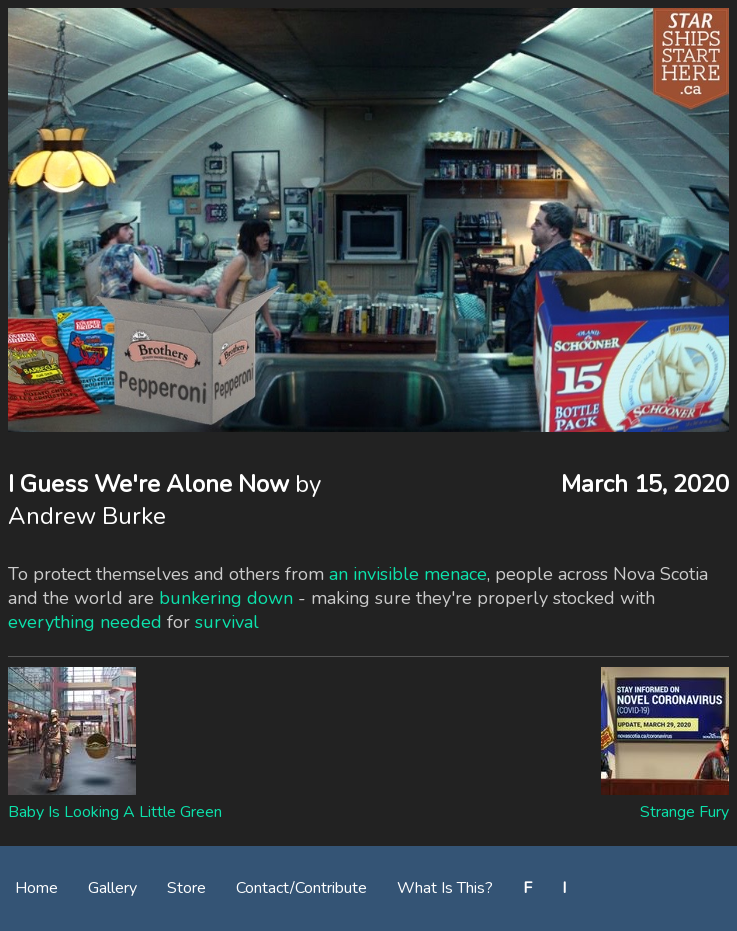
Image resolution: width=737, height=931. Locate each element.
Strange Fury (684, 812)
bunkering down (226, 598)
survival (227, 622)
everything (51, 622)
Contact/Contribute (301, 888)
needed (131, 622)
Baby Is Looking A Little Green (115, 812)
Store (186, 888)
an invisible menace (408, 574)
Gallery (112, 888)
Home (36, 888)
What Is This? (445, 888)
